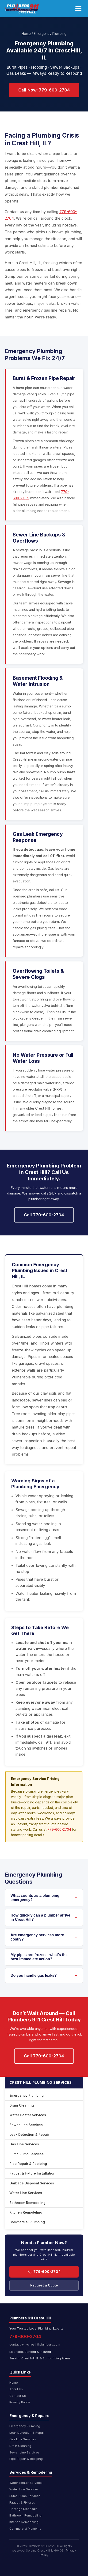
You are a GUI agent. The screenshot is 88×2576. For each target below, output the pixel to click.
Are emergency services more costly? (37, 1937)
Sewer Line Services (26, 2125)
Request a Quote (44, 2285)
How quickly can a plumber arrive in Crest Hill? (40, 1917)
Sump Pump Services (26, 2154)
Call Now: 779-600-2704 (44, 89)
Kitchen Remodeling (25, 2212)
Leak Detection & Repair (29, 2134)
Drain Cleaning (21, 2105)
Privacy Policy (19, 2402)
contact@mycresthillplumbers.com (34, 2344)
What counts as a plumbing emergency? (35, 1897)
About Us (16, 2389)
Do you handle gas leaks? (34, 1975)
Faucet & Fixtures (22, 2502)
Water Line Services (25, 2193)
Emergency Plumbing (26, 2095)
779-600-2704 (59, 1829)
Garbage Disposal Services (31, 2183)
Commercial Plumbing (27, 2222)
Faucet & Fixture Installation (32, 2173)
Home (26, 34)
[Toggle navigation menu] (78, 8)
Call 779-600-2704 (44, 1214)
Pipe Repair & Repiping (28, 2164)
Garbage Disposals (23, 2509)
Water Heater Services (27, 2115)
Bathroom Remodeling (27, 2203)
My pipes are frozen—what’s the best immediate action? (39, 1957)
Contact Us (17, 2395)
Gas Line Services (24, 2144)
